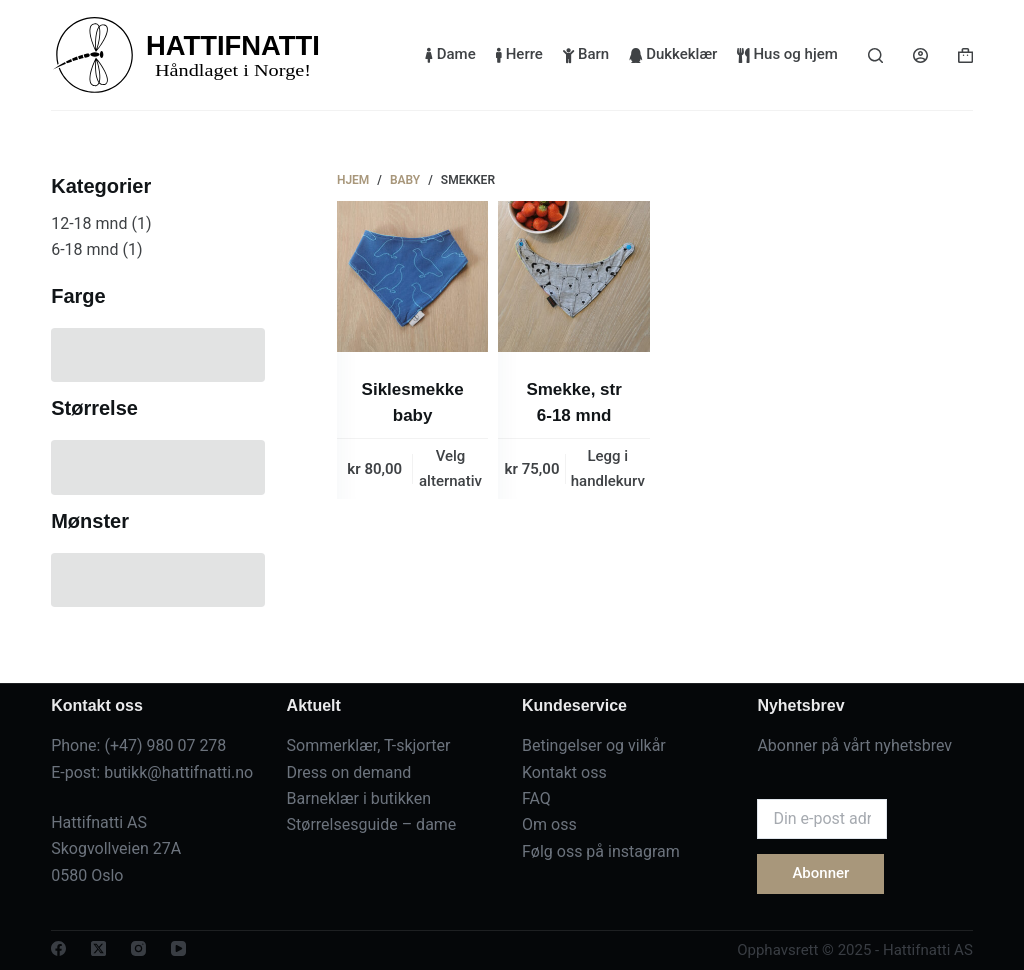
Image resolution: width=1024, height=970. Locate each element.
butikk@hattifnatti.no (178, 772)
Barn (586, 54)
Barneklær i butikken (359, 798)
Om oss (549, 824)
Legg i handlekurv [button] (608, 468)
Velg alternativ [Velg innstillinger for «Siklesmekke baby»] (450, 468)
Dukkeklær (673, 54)
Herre (519, 54)
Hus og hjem (787, 54)
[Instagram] (138, 948)
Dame (450, 54)
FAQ (536, 798)
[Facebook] (58, 948)
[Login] (920, 55)
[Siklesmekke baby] (412, 276)
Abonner (820, 873)
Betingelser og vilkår (594, 745)
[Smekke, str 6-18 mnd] (573, 276)
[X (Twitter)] (98, 948)
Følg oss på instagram (601, 851)
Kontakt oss (564, 772)
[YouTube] (178, 948)
